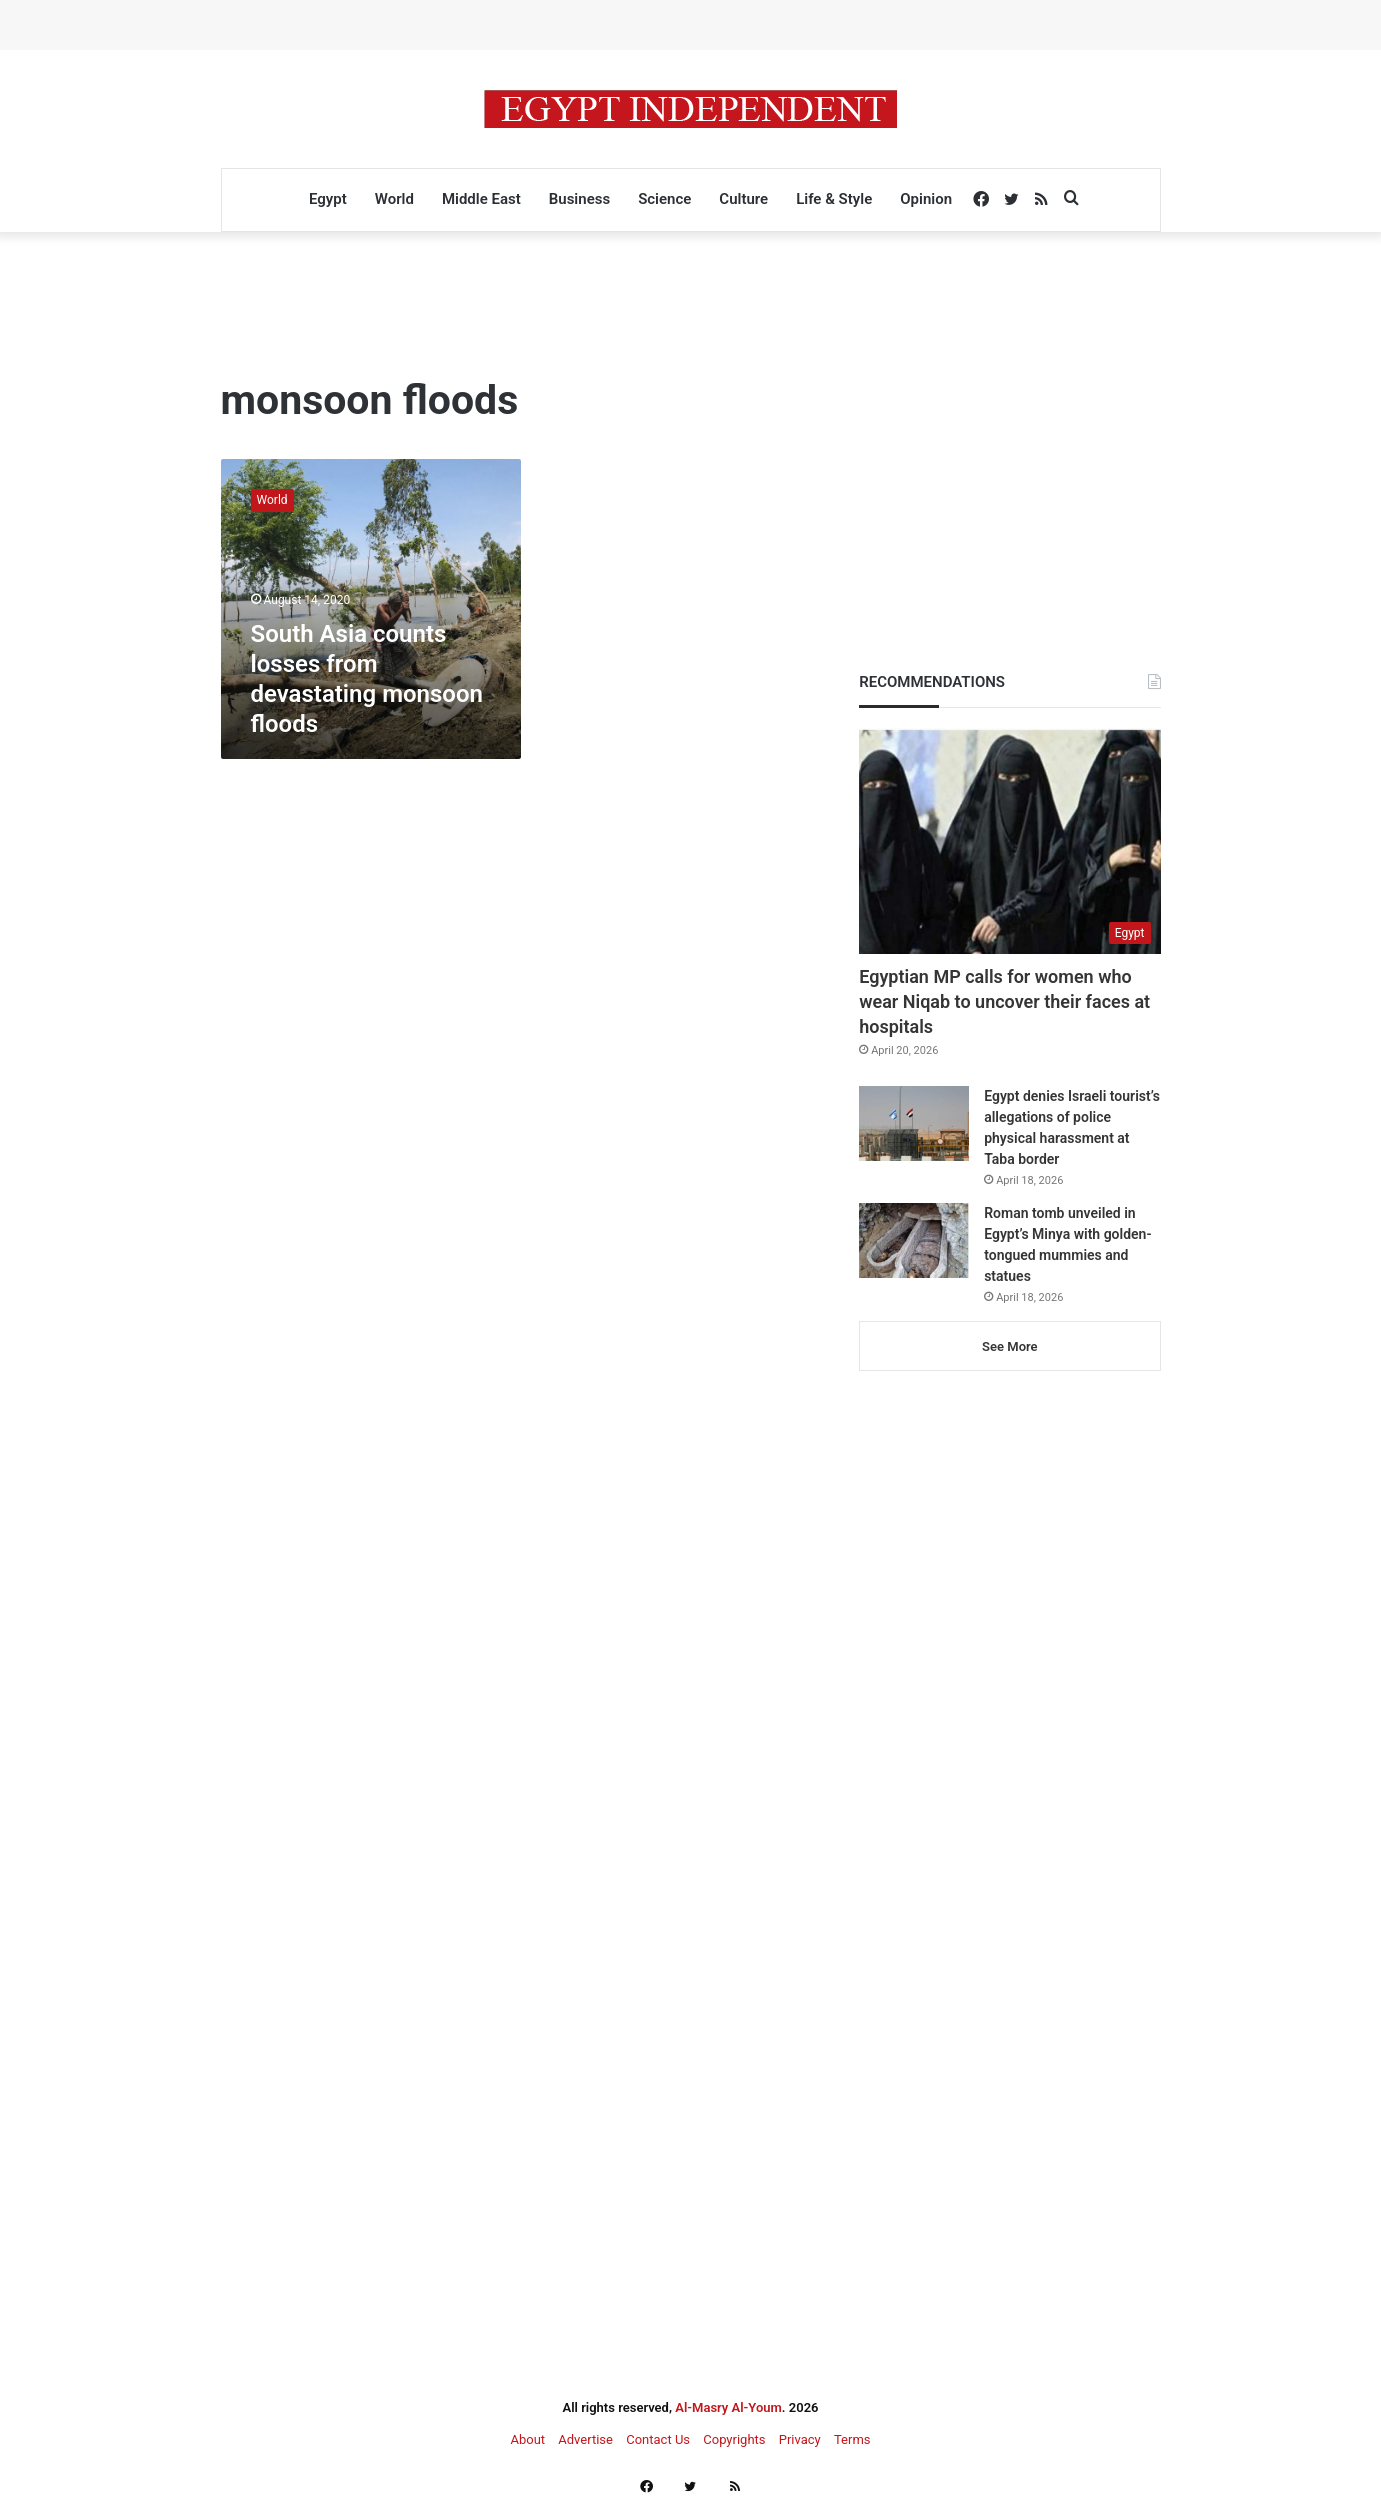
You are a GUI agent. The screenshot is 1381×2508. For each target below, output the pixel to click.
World (394, 199)
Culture (743, 199)
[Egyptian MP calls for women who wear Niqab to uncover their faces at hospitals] (1009, 841)
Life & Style (834, 199)
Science (664, 199)
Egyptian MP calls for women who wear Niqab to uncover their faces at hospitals (1004, 1001)
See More (1009, 1346)
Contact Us (658, 2439)
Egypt (328, 199)
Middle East (481, 199)
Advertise (585, 2439)
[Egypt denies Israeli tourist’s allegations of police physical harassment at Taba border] (914, 1123)
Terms (852, 2439)
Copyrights (734, 2439)
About (527, 2439)
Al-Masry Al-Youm (728, 2407)
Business (579, 199)
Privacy (800, 2439)
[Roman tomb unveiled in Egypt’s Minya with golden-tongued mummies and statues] (914, 1240)
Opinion (926, 199)
